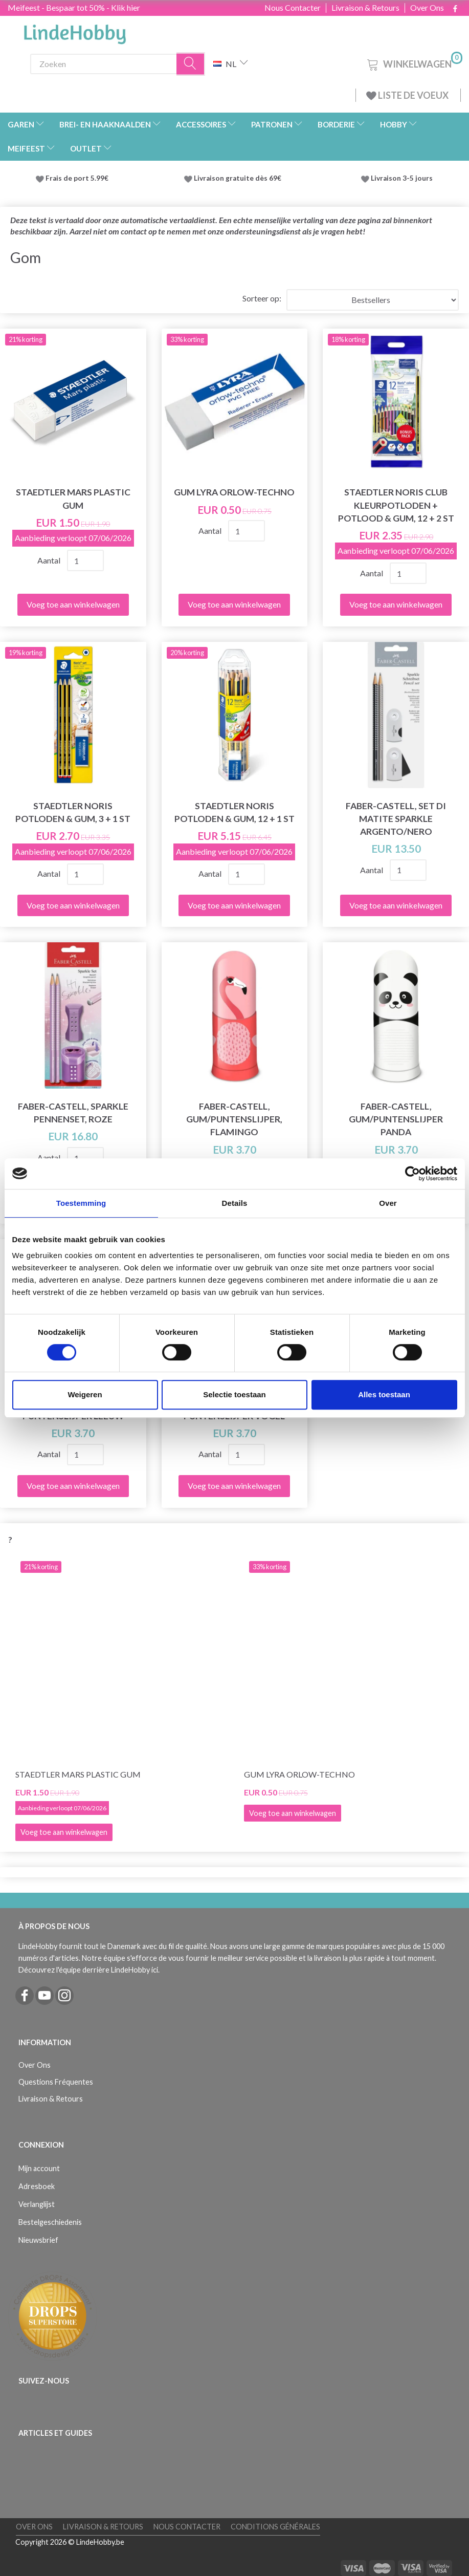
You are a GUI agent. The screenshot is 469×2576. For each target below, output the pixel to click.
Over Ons (427, 7)
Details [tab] (235, 1203)
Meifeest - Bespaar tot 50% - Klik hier (74, 7)
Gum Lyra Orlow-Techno (234, 492)
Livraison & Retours (365, 7)
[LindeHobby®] (74, 31)
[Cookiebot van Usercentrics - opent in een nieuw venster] (412, 1173)
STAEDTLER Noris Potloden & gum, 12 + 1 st (234, 812)
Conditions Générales (275, 2526)
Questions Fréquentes (55, 2081)
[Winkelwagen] (413, 62)
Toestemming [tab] (81, 1203)
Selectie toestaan (234, 1394)
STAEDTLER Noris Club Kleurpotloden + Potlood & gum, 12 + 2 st (396, 505)
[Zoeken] (190, 63)
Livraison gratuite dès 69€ (239, 178)
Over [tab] (388, 1203)
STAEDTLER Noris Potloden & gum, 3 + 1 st (72, 812)
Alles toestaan (384, 1394)
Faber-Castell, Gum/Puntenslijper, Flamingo (234, 1119)
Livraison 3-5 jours (402, 178)
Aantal (49, 560)
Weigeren (85, 1394)
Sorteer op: (261, 298)
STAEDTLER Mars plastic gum (73, 498)
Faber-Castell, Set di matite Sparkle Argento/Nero (396, 818)
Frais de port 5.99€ (77, 178)
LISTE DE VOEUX (408, 95)
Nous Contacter (292, 7)
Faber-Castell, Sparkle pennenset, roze (73, 1112)
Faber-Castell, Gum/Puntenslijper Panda (396, 1119)
